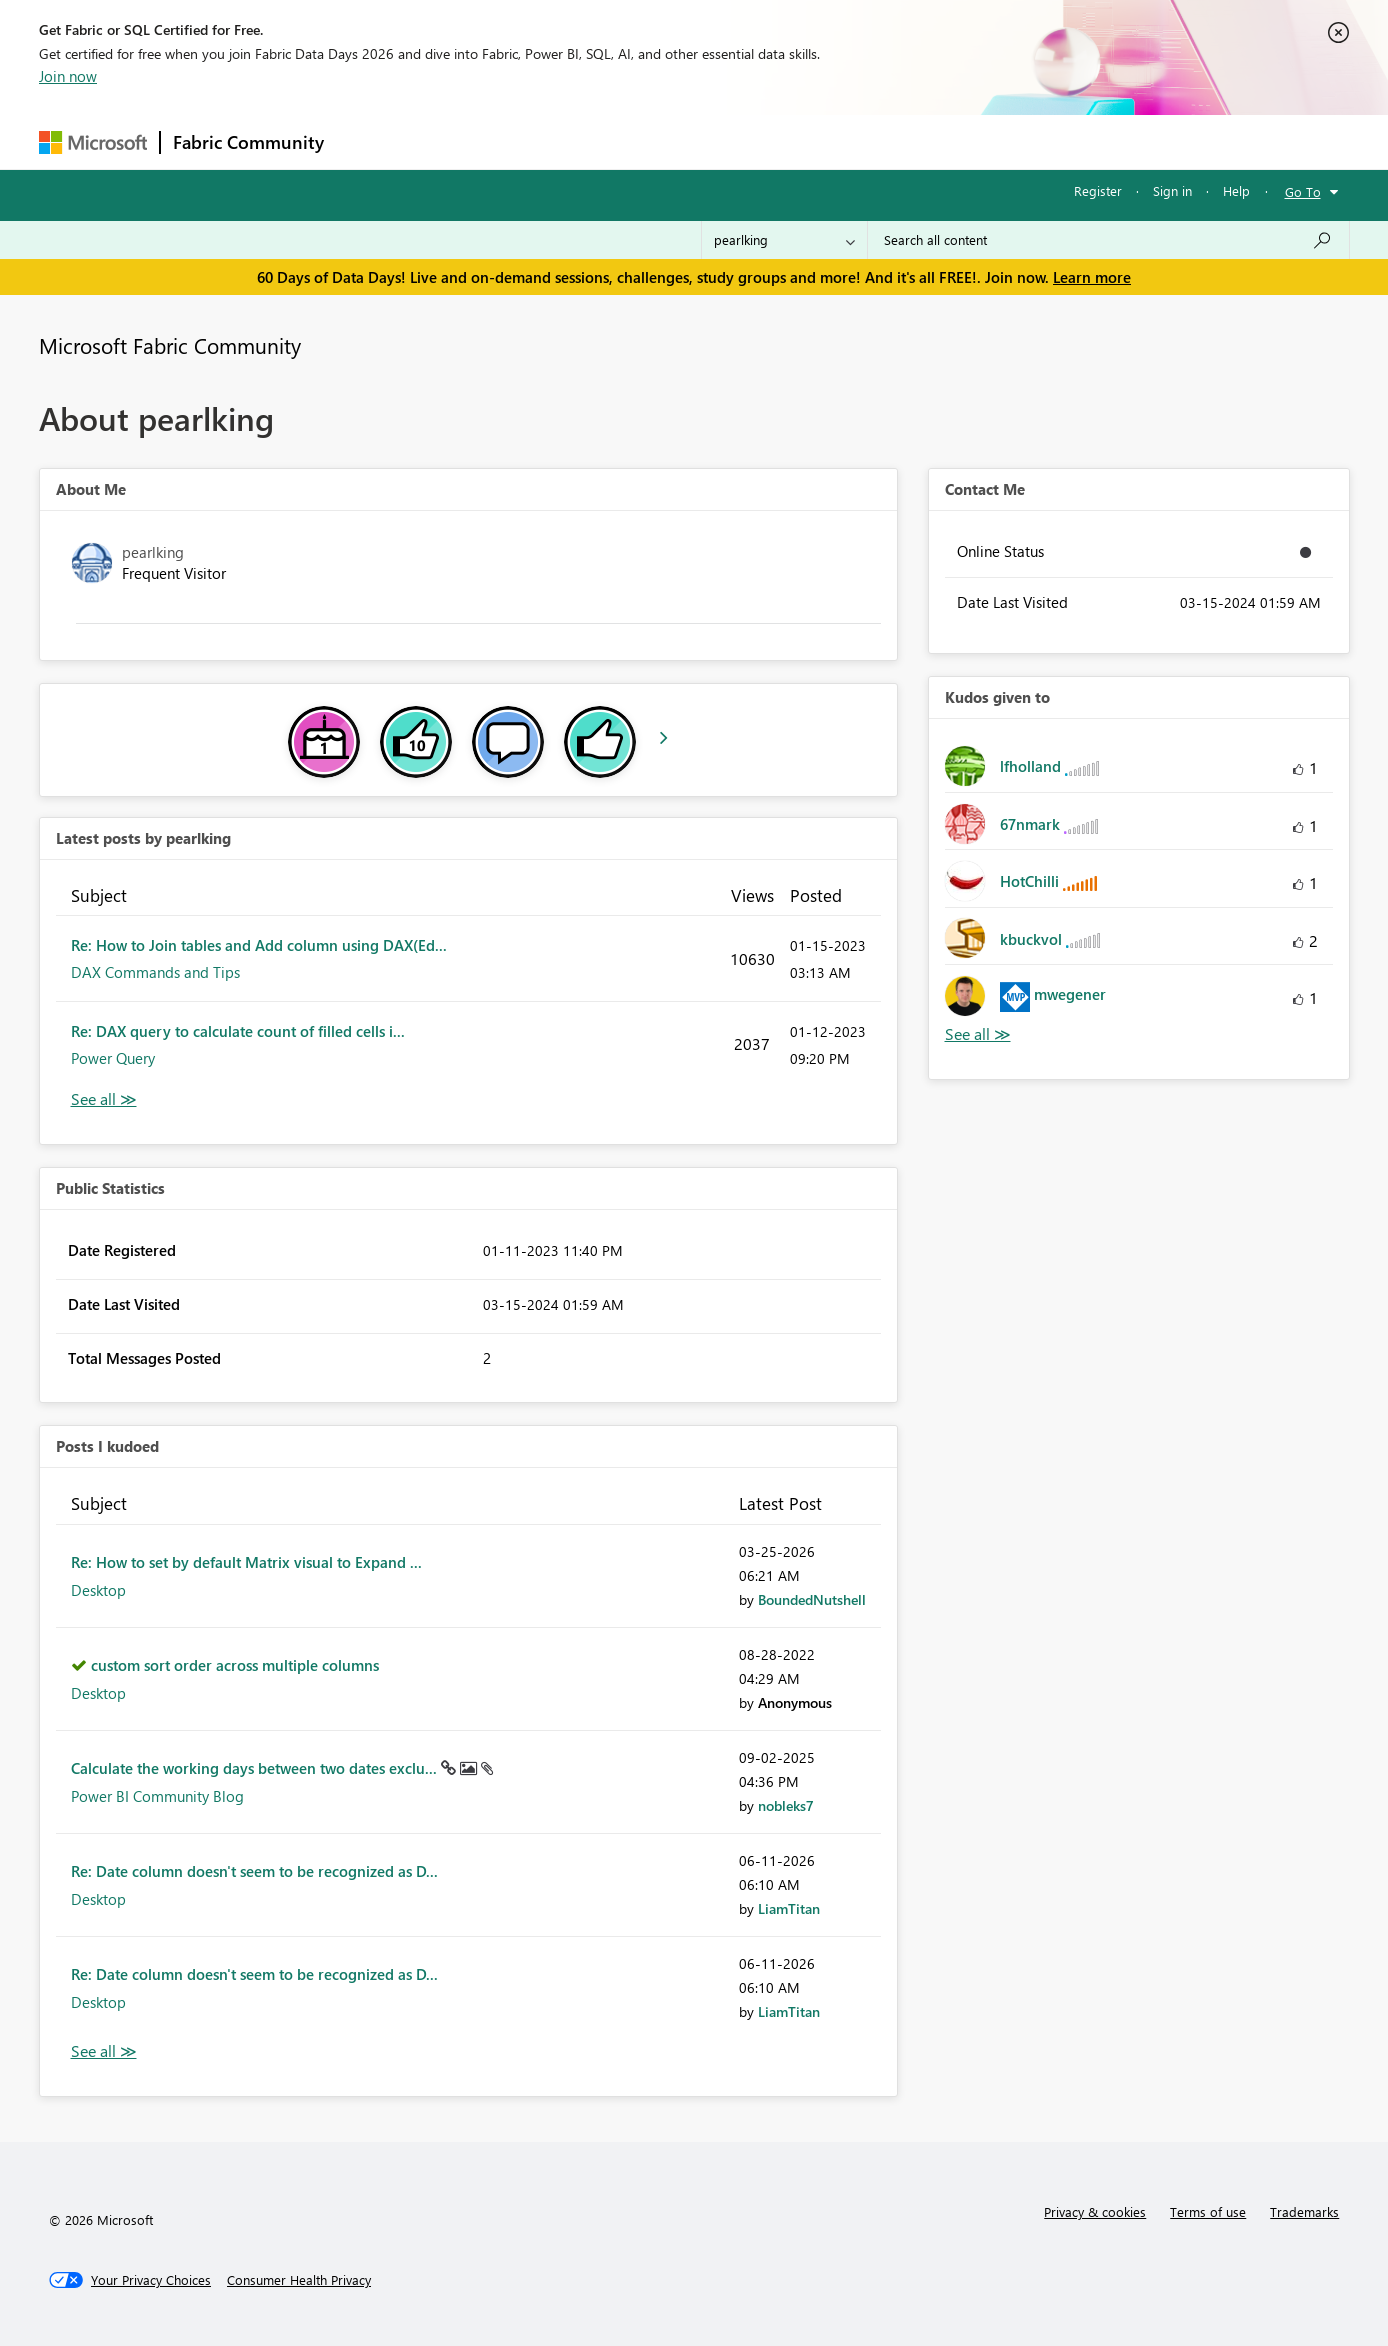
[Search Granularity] (784, 240)
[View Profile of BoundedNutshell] (812, 1599)
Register (1098, 190)
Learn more (1092, 277)
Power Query (113, 1058)
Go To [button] (1303, 191)
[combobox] (1108, 240)
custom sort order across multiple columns (235, 1665)
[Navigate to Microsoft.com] (93, 142)
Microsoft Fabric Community (170, 345)
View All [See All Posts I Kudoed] (104, 2051)
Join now (68, 76)
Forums (369, 141)
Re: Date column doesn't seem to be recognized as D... (254, 1871)
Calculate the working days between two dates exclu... (256, 1768)
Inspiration (457, 141)
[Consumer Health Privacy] (299, 2280)
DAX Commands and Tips (155, 972)
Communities (628, 141)
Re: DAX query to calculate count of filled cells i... (238, 1031)
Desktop (98, 1590)
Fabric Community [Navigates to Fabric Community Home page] (248, 142)
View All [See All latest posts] (104, 1099)
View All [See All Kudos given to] (978, 1034)
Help (1236, 190)
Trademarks (1304, 2211)
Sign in (1172, 190)
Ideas (539, 141)
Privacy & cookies (1095, 2211)
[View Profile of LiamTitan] (789, 1908)
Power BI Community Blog (157, 1796)
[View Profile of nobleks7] (786, 1805)
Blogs (718, 141)
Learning (795, 141)
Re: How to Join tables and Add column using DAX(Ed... (259, 945)
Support (879, 141)
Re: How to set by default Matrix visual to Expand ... (246, 1562)
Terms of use (1208, 2211)
